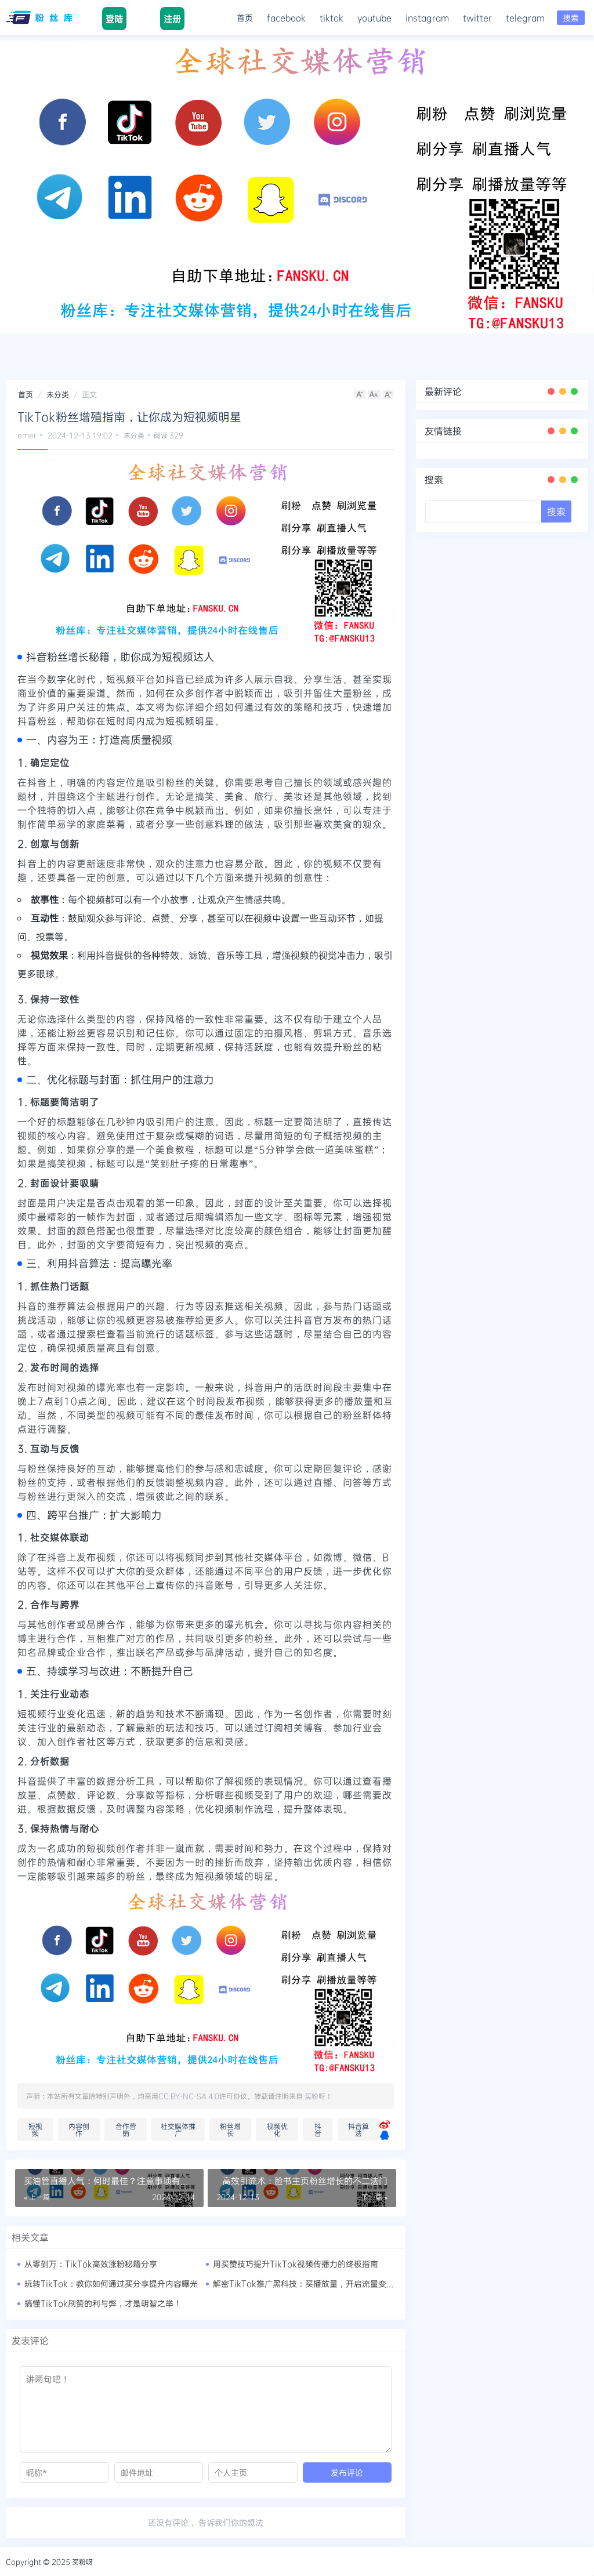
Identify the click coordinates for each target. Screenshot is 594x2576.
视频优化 (277, 2129)
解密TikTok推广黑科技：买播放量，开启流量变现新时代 (316, 2283)
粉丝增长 (230, 2129)
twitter (477, 17)
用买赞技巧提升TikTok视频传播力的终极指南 (295, 2263)
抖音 (317, 2129)
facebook (286, 17)
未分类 (57, 394)
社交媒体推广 (178, 2129)
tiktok (331, 17)
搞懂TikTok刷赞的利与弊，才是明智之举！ (103, 2303)
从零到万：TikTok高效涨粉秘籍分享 (90, 2263)
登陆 (114, 18)
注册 (172, 18)
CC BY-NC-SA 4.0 (188, 2095)
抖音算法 (358, 2129)
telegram (525, 17)
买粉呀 (315, 2095)
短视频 (35, 2129)
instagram (427, 17)
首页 (245, 17)
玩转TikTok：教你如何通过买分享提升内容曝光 (111, 2283)
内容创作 (78, 2129)
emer (27, 435)
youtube (374, 17)
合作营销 (125, 2129)
